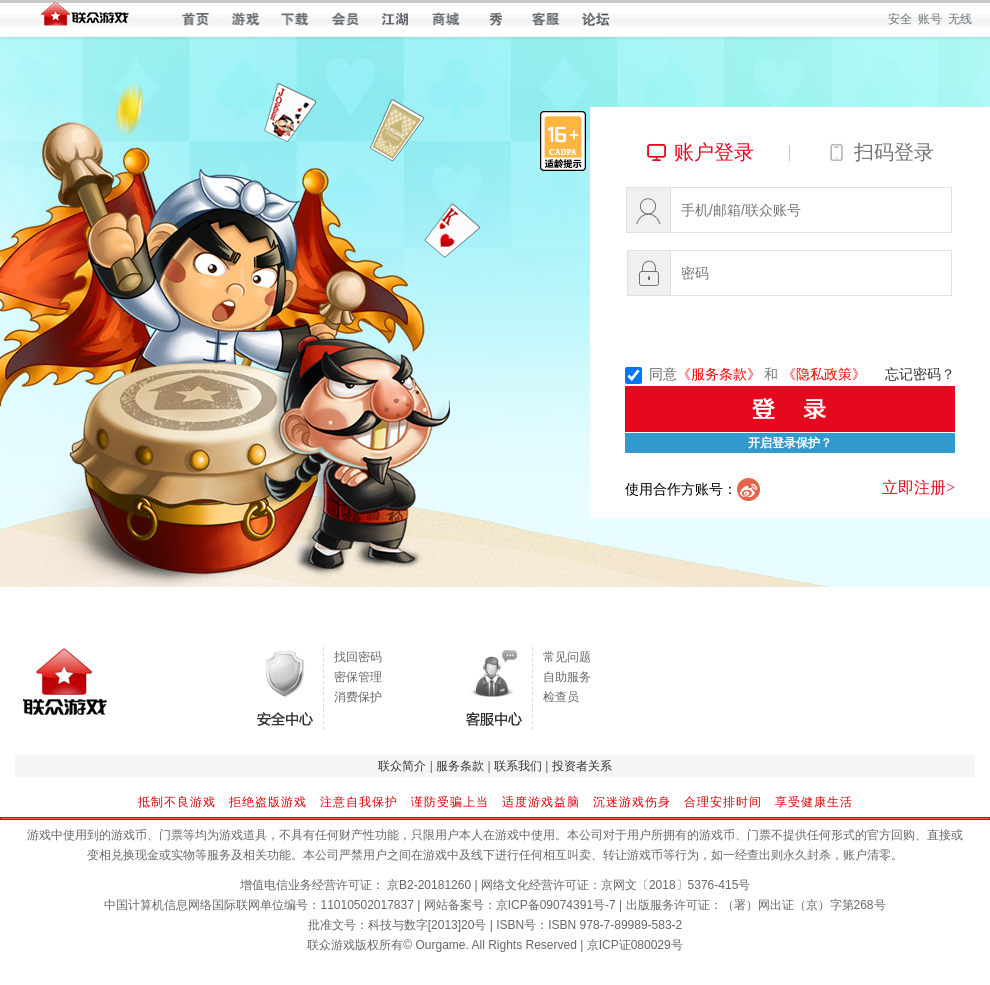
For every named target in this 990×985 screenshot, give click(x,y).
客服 (545, 19)
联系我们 (518, 766)
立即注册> (918, 487)
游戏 (245, 19)
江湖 (395, 19)
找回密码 (358, 657)
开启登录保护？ (790, 443)
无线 (960, 19)
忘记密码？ (920, 374)
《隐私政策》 (824, 374)
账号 (930, 19)
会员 (345, 19)
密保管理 (358, 677)
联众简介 (402, 766)
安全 (900, 19)
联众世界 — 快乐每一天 (85, 18)
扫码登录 (894, 152)
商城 (445, 19)
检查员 (561, 697)
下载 (295, 19)
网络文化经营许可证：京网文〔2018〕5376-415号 (615, 885)
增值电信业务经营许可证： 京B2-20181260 (355, 885)
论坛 (595, 19)
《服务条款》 (719, 374)
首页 (195, 19)
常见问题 (567, 657)
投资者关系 (582, 766)
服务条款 (460, 766)
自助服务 (567, 677)
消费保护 (358, 697)
